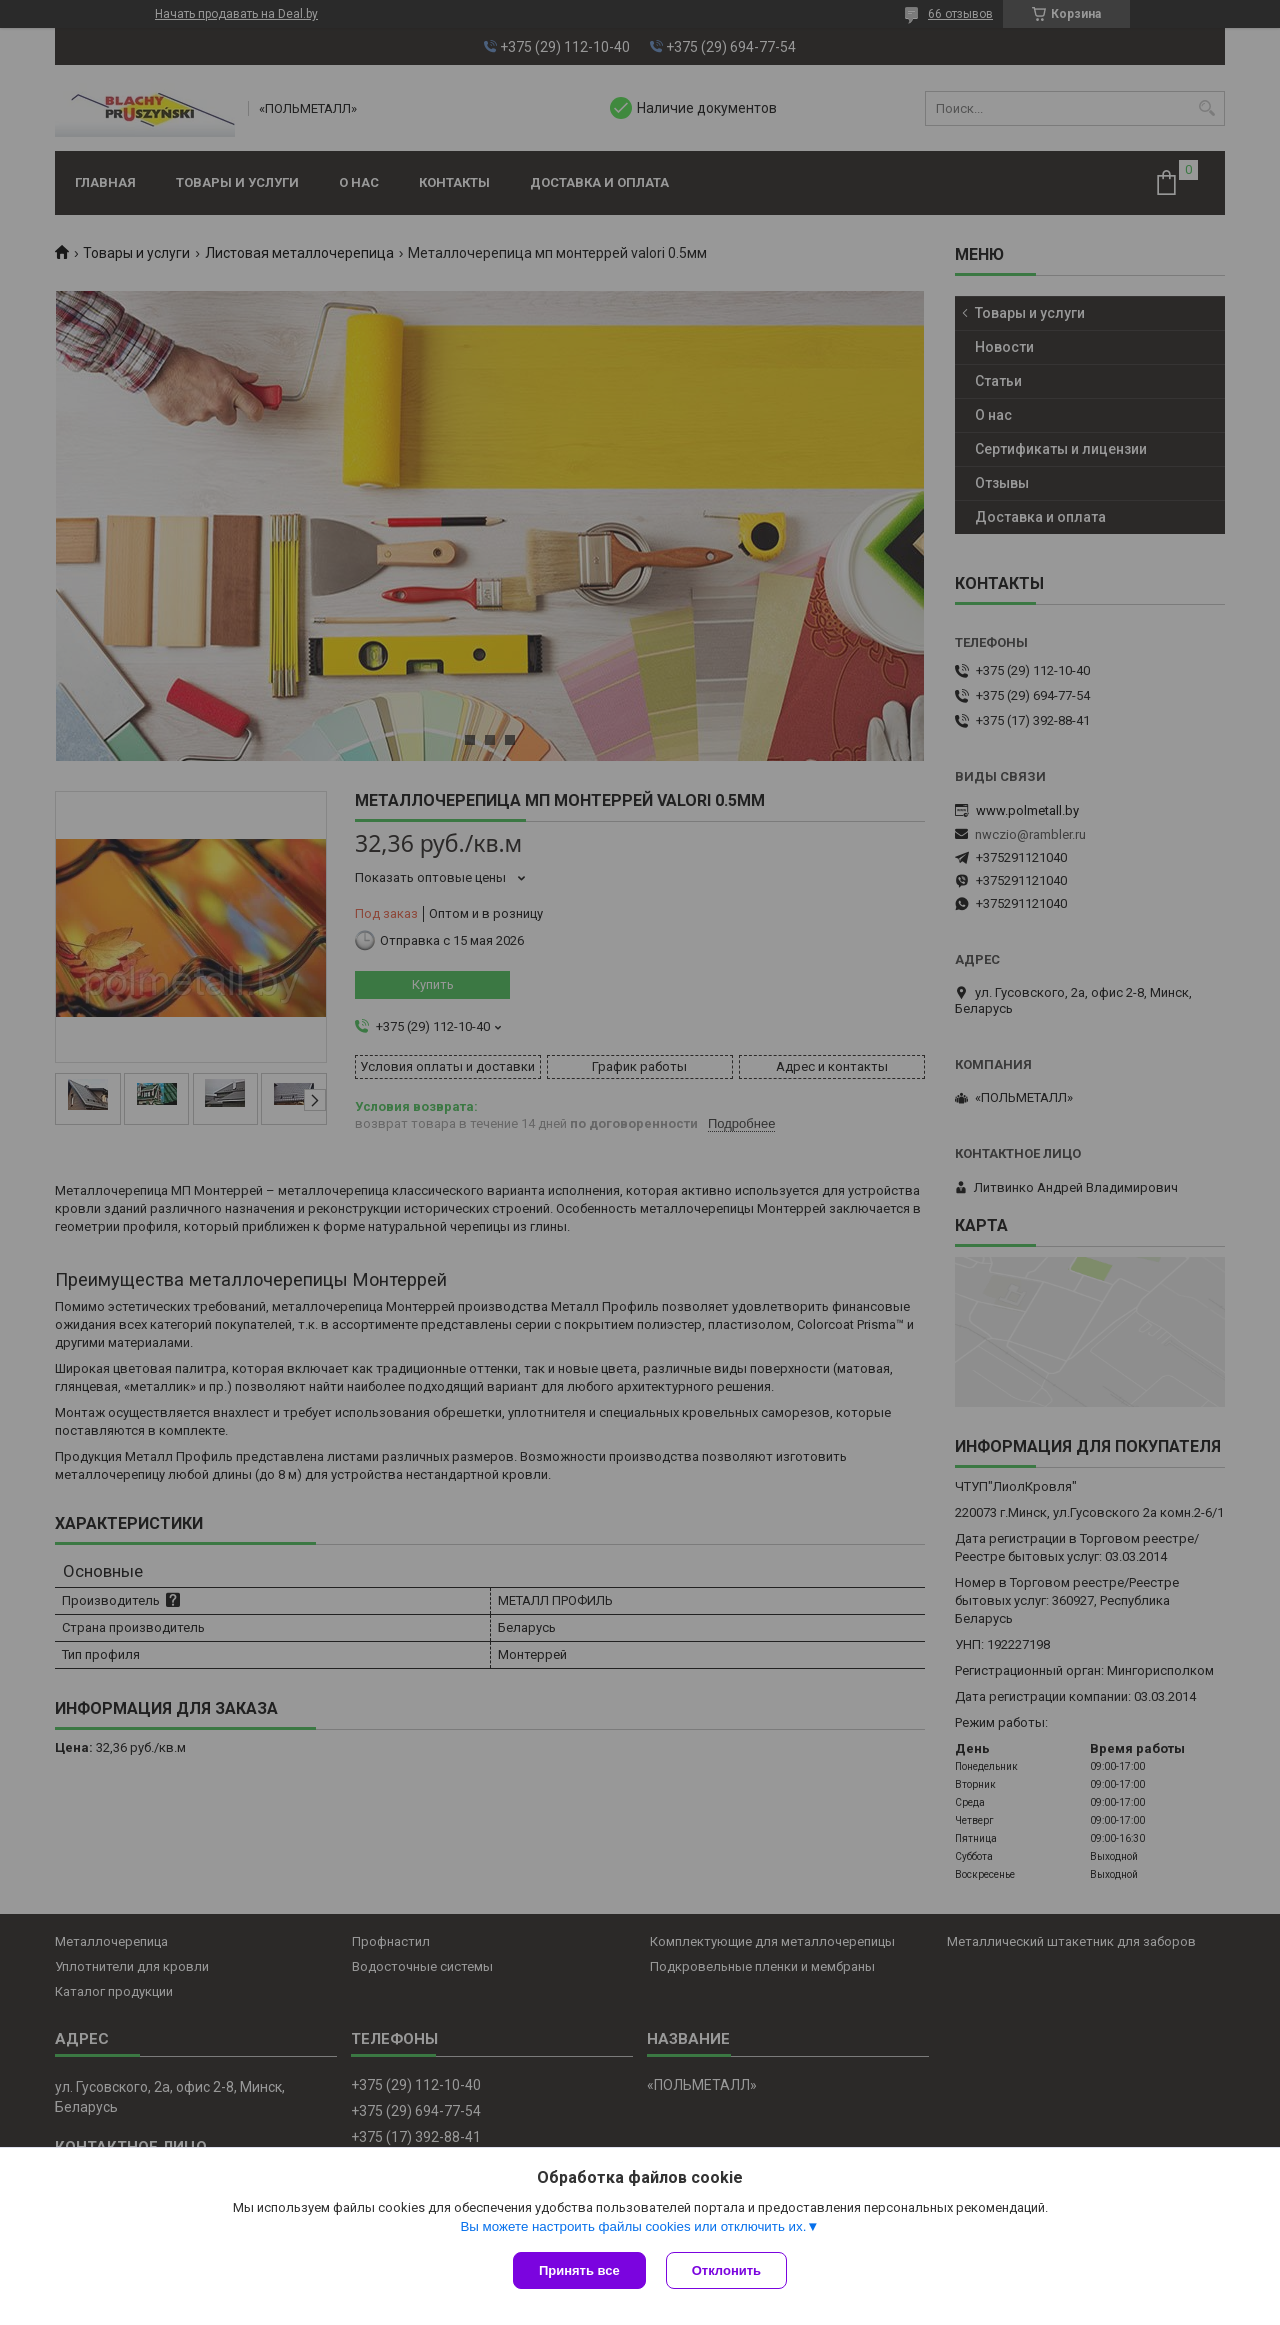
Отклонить (726, 2270)
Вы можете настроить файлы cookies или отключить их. (633, 2226)
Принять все (579, 2270)
